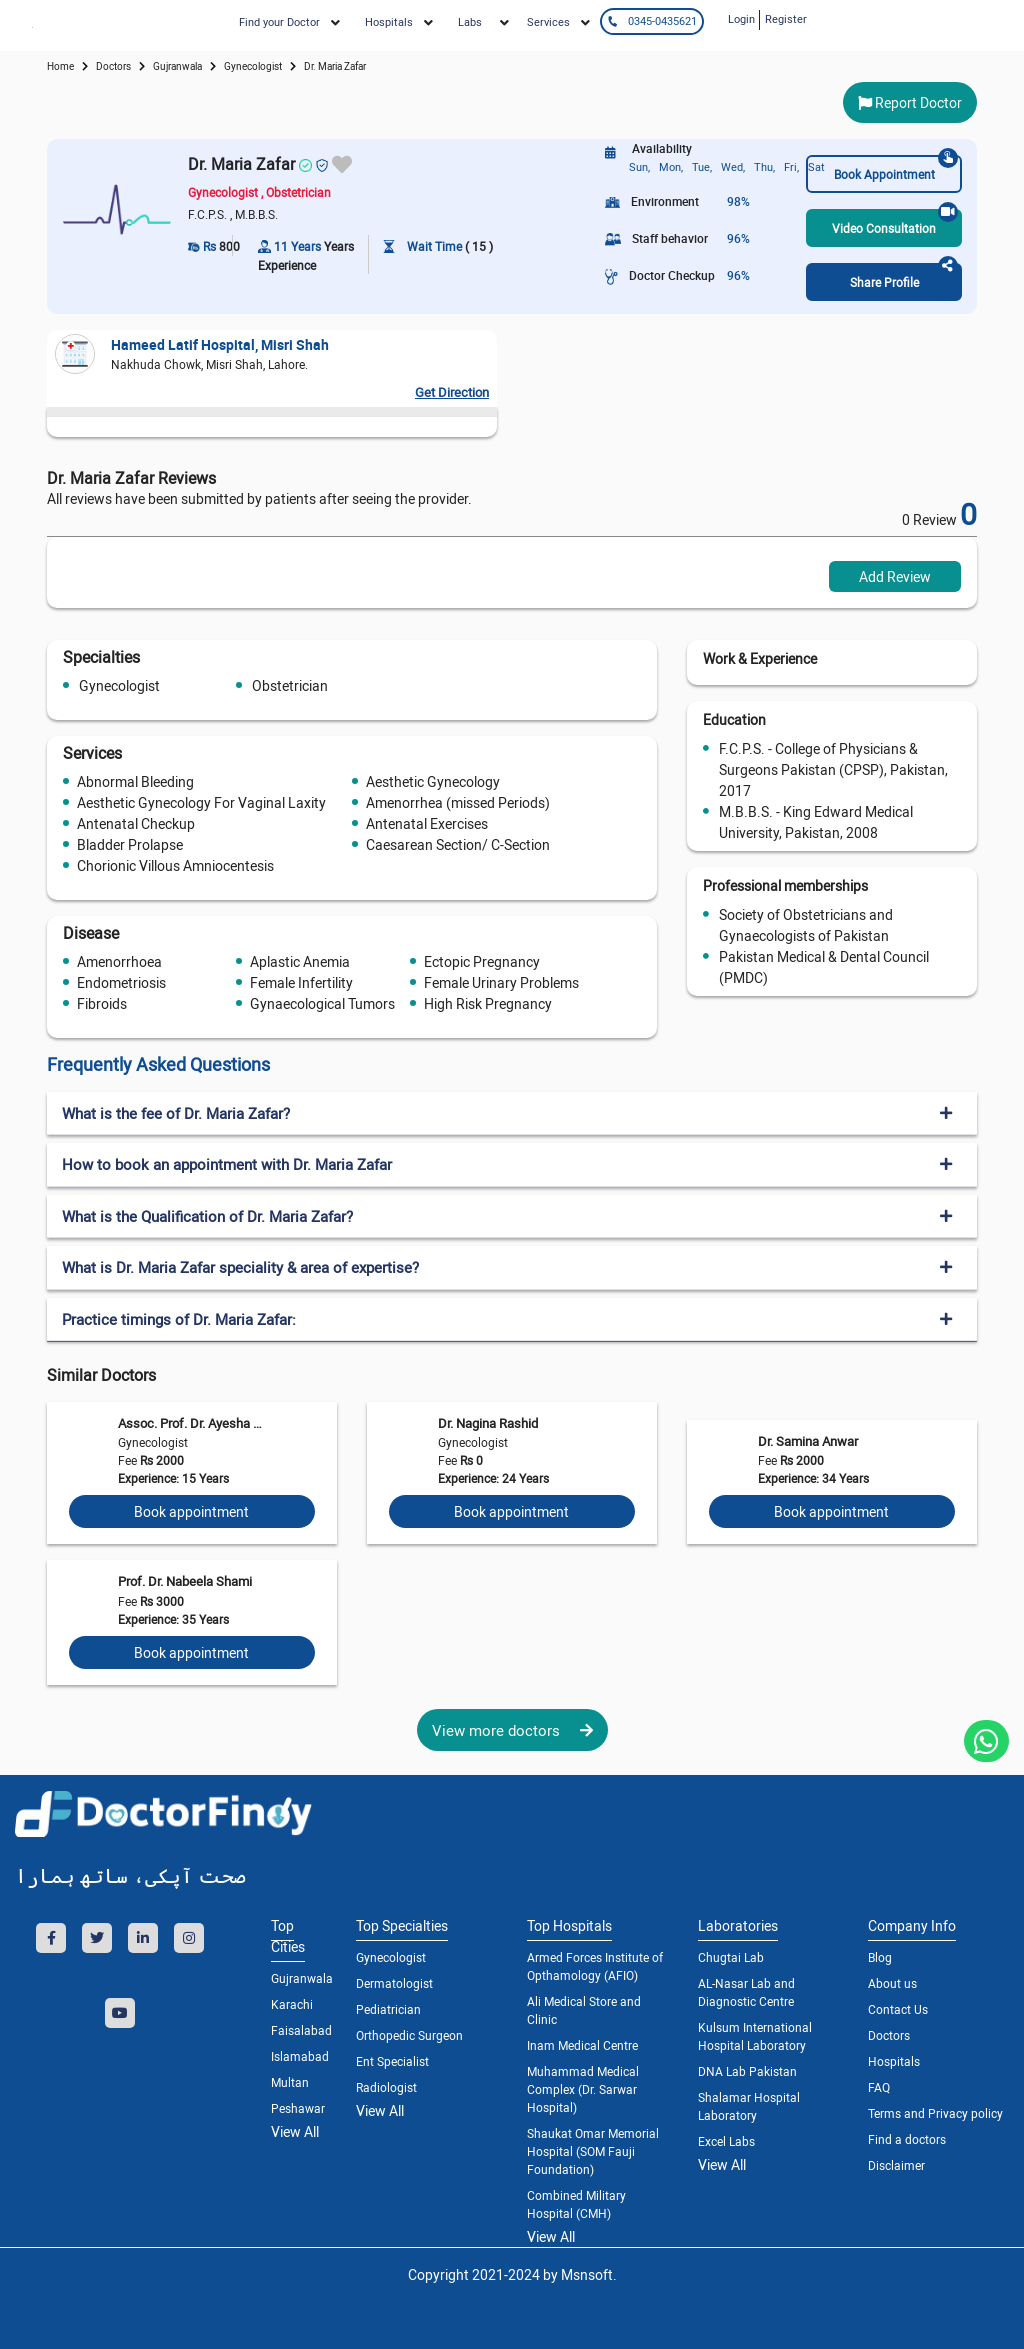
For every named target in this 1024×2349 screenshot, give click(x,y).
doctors (113, 66)
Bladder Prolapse (130, 844)
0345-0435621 (651, 20)
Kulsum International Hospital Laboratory (755, 2036)
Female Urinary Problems (501, 982)
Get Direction (452, 392)
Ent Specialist (392, 2061)
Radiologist (386, 2087)
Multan (290, 2082)
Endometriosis (121, 982)
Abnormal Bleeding (135, 781)
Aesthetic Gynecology (433, 781)
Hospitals (894, 2061)
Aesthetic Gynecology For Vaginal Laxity (201, 802)
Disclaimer (896, 2165)
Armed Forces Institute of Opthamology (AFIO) (595, 1966)
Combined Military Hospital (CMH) (576, 2204)
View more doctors (512, 1730)
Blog (880, 1957)
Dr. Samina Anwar (808, 1441)
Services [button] (548, 21)
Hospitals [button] (389, 21)
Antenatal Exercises (427, 823)
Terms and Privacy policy (935, 2113)
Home (60, 66)
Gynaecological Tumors (322, 1003)
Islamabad (298, 2056)
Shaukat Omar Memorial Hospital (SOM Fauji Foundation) (593, 2151)
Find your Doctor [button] (279, 21)
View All (295, 2131)
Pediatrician (388, 2009)
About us (892, 1983)
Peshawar (298, 2108)
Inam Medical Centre (582, 2045)
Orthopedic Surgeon (409, 2035)
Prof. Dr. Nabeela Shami (185, 1581)
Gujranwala (177, 66)
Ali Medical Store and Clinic (584, 2010)
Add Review (895, 576)
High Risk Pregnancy (488, 1003)
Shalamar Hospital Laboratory (749, 2106)
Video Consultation (895, 222)
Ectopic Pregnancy (482, 961)
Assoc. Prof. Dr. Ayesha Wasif (195, 1423)
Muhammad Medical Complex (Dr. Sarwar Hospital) (583, 2089)
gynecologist (253, 66)
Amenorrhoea (119, 961)
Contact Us (898, 2009)
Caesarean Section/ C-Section (458, 844)
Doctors (889, 2035)
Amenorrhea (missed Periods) (458, 802)
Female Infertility (301, 982)
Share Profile (904, 276)
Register (786, 18)
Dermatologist (394, 1983)
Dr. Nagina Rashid (488, 1423)
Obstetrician (290, 685)
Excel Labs (726, 2141)
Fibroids (102, 1003)
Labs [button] (470, 21)
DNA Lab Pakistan (747, 2071)
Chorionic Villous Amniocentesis (175, 865)
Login (741, 18)
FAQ (879, 2087)
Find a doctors (907, 2139)
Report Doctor (910, 102)
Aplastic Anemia (300, 961)
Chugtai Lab (731, 1957)
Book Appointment (896, 168)
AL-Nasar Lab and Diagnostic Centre (746, 1992)
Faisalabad (298, 2030)
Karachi (292, 2004)
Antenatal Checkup (136, 823)
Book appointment (191, 1511)
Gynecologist (119, 685)
